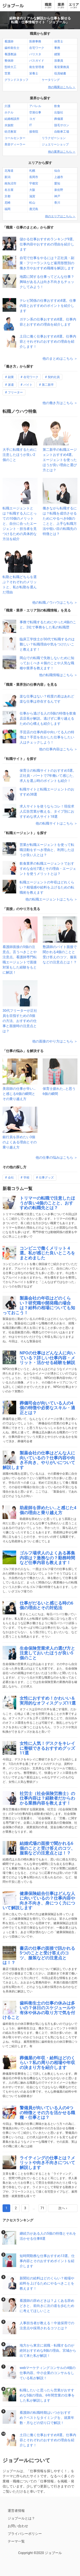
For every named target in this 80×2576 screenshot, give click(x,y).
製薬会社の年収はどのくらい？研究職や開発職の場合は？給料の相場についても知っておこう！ (39, 1305)
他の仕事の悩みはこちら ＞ (56, 1157)
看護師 (8, 41)
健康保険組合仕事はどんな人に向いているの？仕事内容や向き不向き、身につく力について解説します (39, 1901)
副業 (11, 377)
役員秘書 (60, 73)
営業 (7, 73)
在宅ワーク (36, 47)
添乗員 (58, 60)
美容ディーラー (14, 144)
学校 (26, 1177)
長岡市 (33, 177)
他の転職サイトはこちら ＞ (56, 823)
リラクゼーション (54, 138)
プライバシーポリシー (25, 2534)
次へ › (62, 2208)
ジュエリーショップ (55, 144)
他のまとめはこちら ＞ (59, 359)
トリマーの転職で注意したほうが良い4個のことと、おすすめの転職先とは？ (47, 1203)
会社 (11, 1177)
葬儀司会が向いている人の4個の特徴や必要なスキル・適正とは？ (47, 1407)
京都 (7, 196)
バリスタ (35, 54)
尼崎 (7, 202)
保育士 (58, 41)
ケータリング (51, 79)
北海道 (8, 170)
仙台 (57, 170)
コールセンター (14, 138)
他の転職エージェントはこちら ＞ (51, 899)
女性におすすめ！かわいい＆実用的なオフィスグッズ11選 (48, 1701)
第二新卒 (48, 384)
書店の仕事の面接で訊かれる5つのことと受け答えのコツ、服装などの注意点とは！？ (39, 1955)
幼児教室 (10, 131)
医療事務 (35, 41)
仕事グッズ (46, 1177)
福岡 (7, 209)
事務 (57, 47)
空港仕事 (35, 112)
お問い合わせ (18, 2526)
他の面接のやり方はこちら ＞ (54, 1041)
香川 (57, 202)
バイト (27, 384)
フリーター (15, 392)
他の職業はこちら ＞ (62, 87)
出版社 (58, 112)
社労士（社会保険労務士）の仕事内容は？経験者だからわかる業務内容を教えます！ (47, 1798)
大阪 (32, 189)
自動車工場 (61, 131)
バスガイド (36, 60)
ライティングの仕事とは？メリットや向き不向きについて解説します (47, 2162)
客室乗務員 (61, 67)
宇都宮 (33, 183)
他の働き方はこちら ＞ (59, 403)
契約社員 (54, 377)
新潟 (7, 177)
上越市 (58, 177)
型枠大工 (10, 67)
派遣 (11, 384)
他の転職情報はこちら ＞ (58, 675)
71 (42, 2208)
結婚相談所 (11, 118)
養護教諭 (10, 54)
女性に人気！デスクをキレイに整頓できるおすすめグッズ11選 (47, 1748)
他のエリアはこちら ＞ (60, 216)
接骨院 (33, 131)
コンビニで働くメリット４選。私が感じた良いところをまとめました (47, 1253)
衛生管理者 (36, 67)
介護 (7, 106)
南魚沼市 (10, 183)
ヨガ (32, 118)
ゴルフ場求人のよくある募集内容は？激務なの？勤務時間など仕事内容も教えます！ (47, 1557)
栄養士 (33, 73)
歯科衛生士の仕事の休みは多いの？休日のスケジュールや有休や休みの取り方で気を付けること (39, 2010)
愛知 (57, 183)
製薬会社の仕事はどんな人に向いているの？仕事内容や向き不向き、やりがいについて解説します (39, 1460)
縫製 (57, 54)
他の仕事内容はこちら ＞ (58, 749)
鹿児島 (33, 209)
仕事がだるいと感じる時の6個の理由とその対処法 (46, 1605)
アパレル (35, 106)
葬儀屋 (58, 118)
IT (30, 125)
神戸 (57, 196)
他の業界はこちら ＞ (62, 151)
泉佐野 (58, 189)
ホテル (8, 112)
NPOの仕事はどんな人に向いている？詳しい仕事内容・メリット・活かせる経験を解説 (47, 1357)
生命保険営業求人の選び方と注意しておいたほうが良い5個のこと (47, 1653)
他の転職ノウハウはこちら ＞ (54, 602)
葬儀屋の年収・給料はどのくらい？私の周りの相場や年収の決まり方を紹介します (47, 2062)
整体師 (8, 60)
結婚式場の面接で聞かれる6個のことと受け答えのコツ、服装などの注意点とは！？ (47, 1848)
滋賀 (32, 196)
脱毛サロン (61, 125)
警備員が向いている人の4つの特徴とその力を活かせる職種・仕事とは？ (47, 2112)
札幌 (32, 170)
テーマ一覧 (16, 2541)
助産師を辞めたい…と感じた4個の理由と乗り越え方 (48, 1510)
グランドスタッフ (16, 79)
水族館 (8, 125)
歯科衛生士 (11, 47)
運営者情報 (16, 2511)
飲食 (57, 106)
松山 (32, 202)
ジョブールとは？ (21, 2518)
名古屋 (8, 189)
